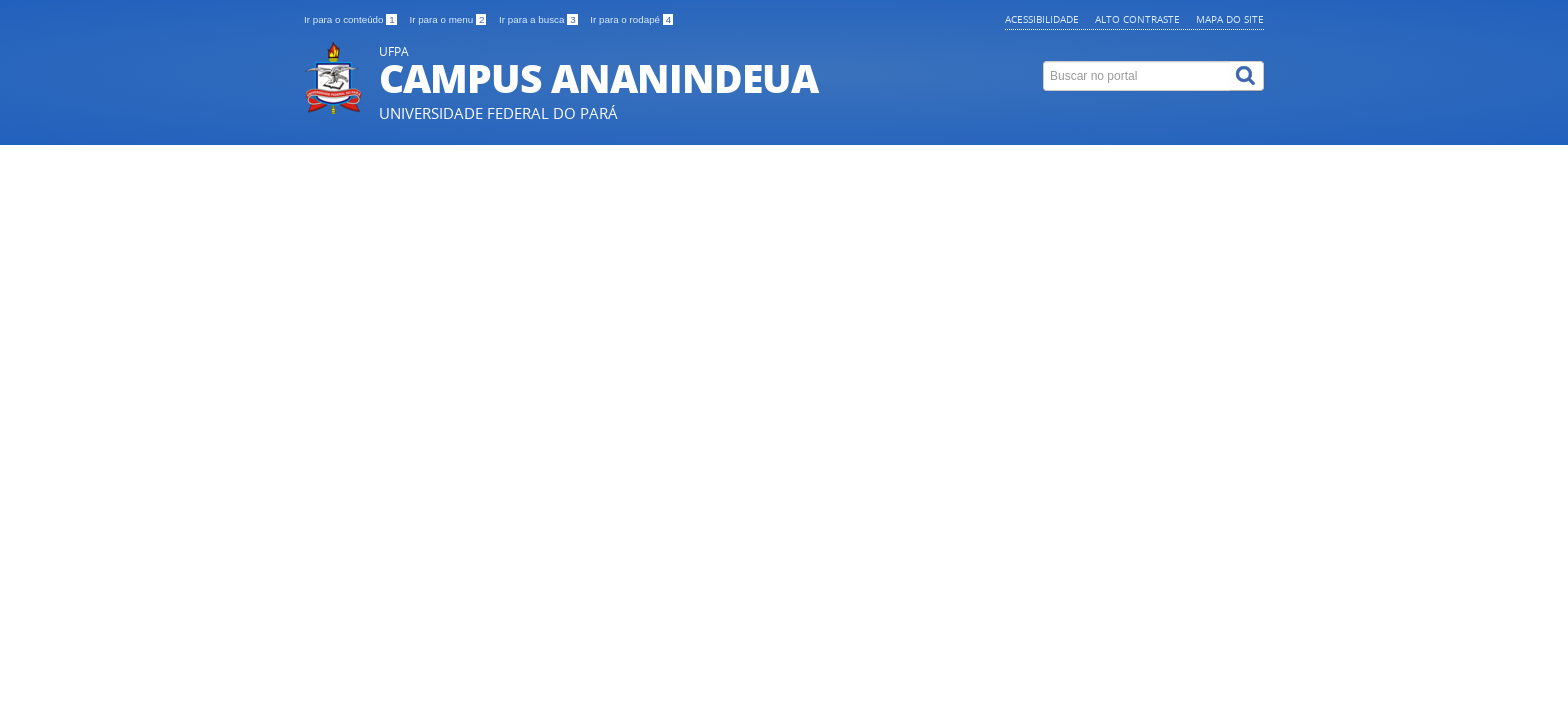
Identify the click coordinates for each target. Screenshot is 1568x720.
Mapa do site (1230, 19)
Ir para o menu (449, 19)
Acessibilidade (1042, 19)
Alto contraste (1137, 19)
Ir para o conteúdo (351, 19)
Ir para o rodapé (631, 19)
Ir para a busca (539, 19)
